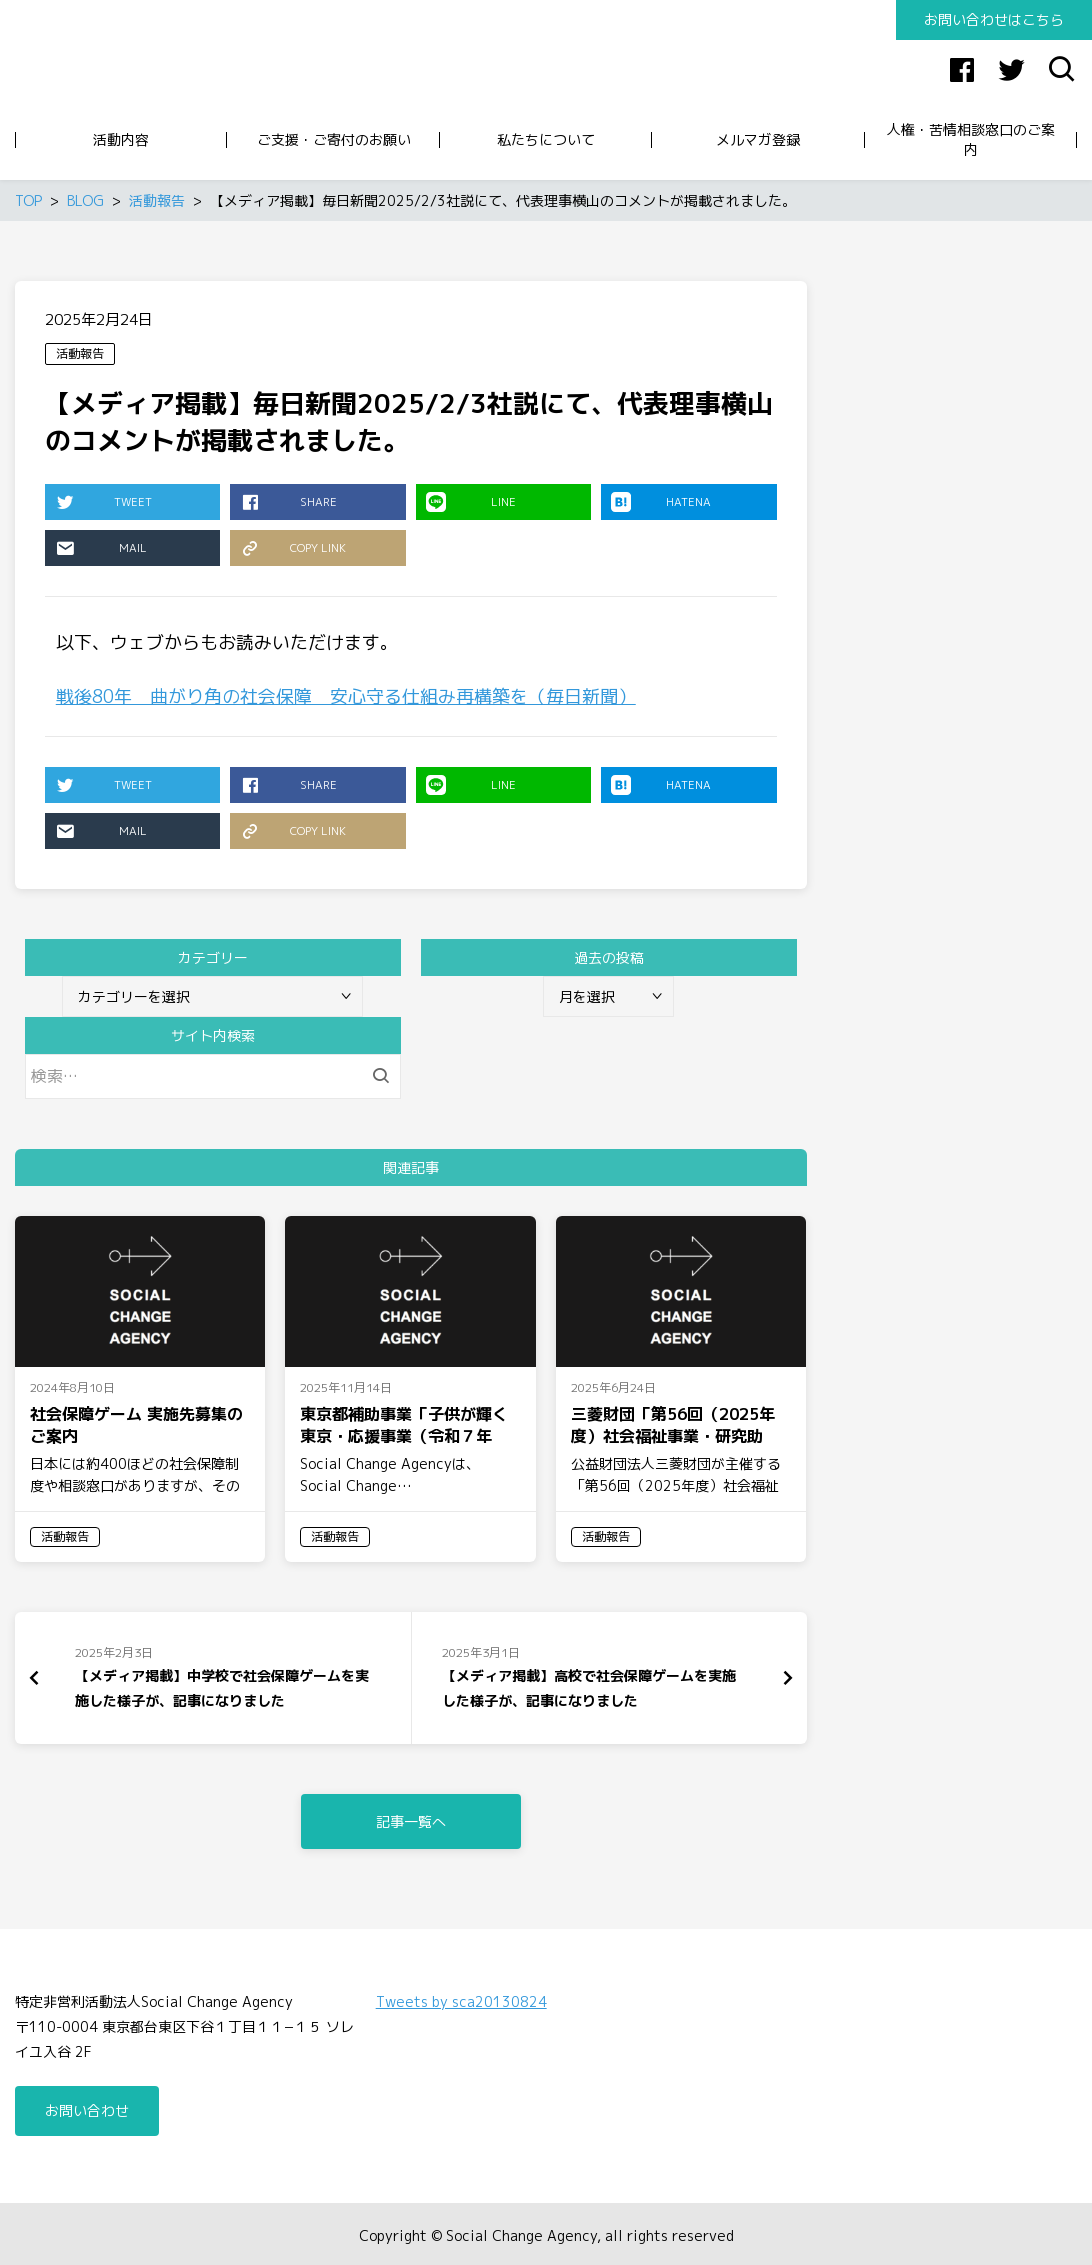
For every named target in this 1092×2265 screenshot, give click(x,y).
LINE (471, 502)
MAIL (101, 548)
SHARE (288, 502)
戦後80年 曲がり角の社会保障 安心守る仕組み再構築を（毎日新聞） (346, 696)
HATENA (661, 502)
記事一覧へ (411, 1818)
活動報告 (80, 353)
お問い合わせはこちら (994, 19)
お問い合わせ (87, 2107)
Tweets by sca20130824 (461, 1998)
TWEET (103, 502)
